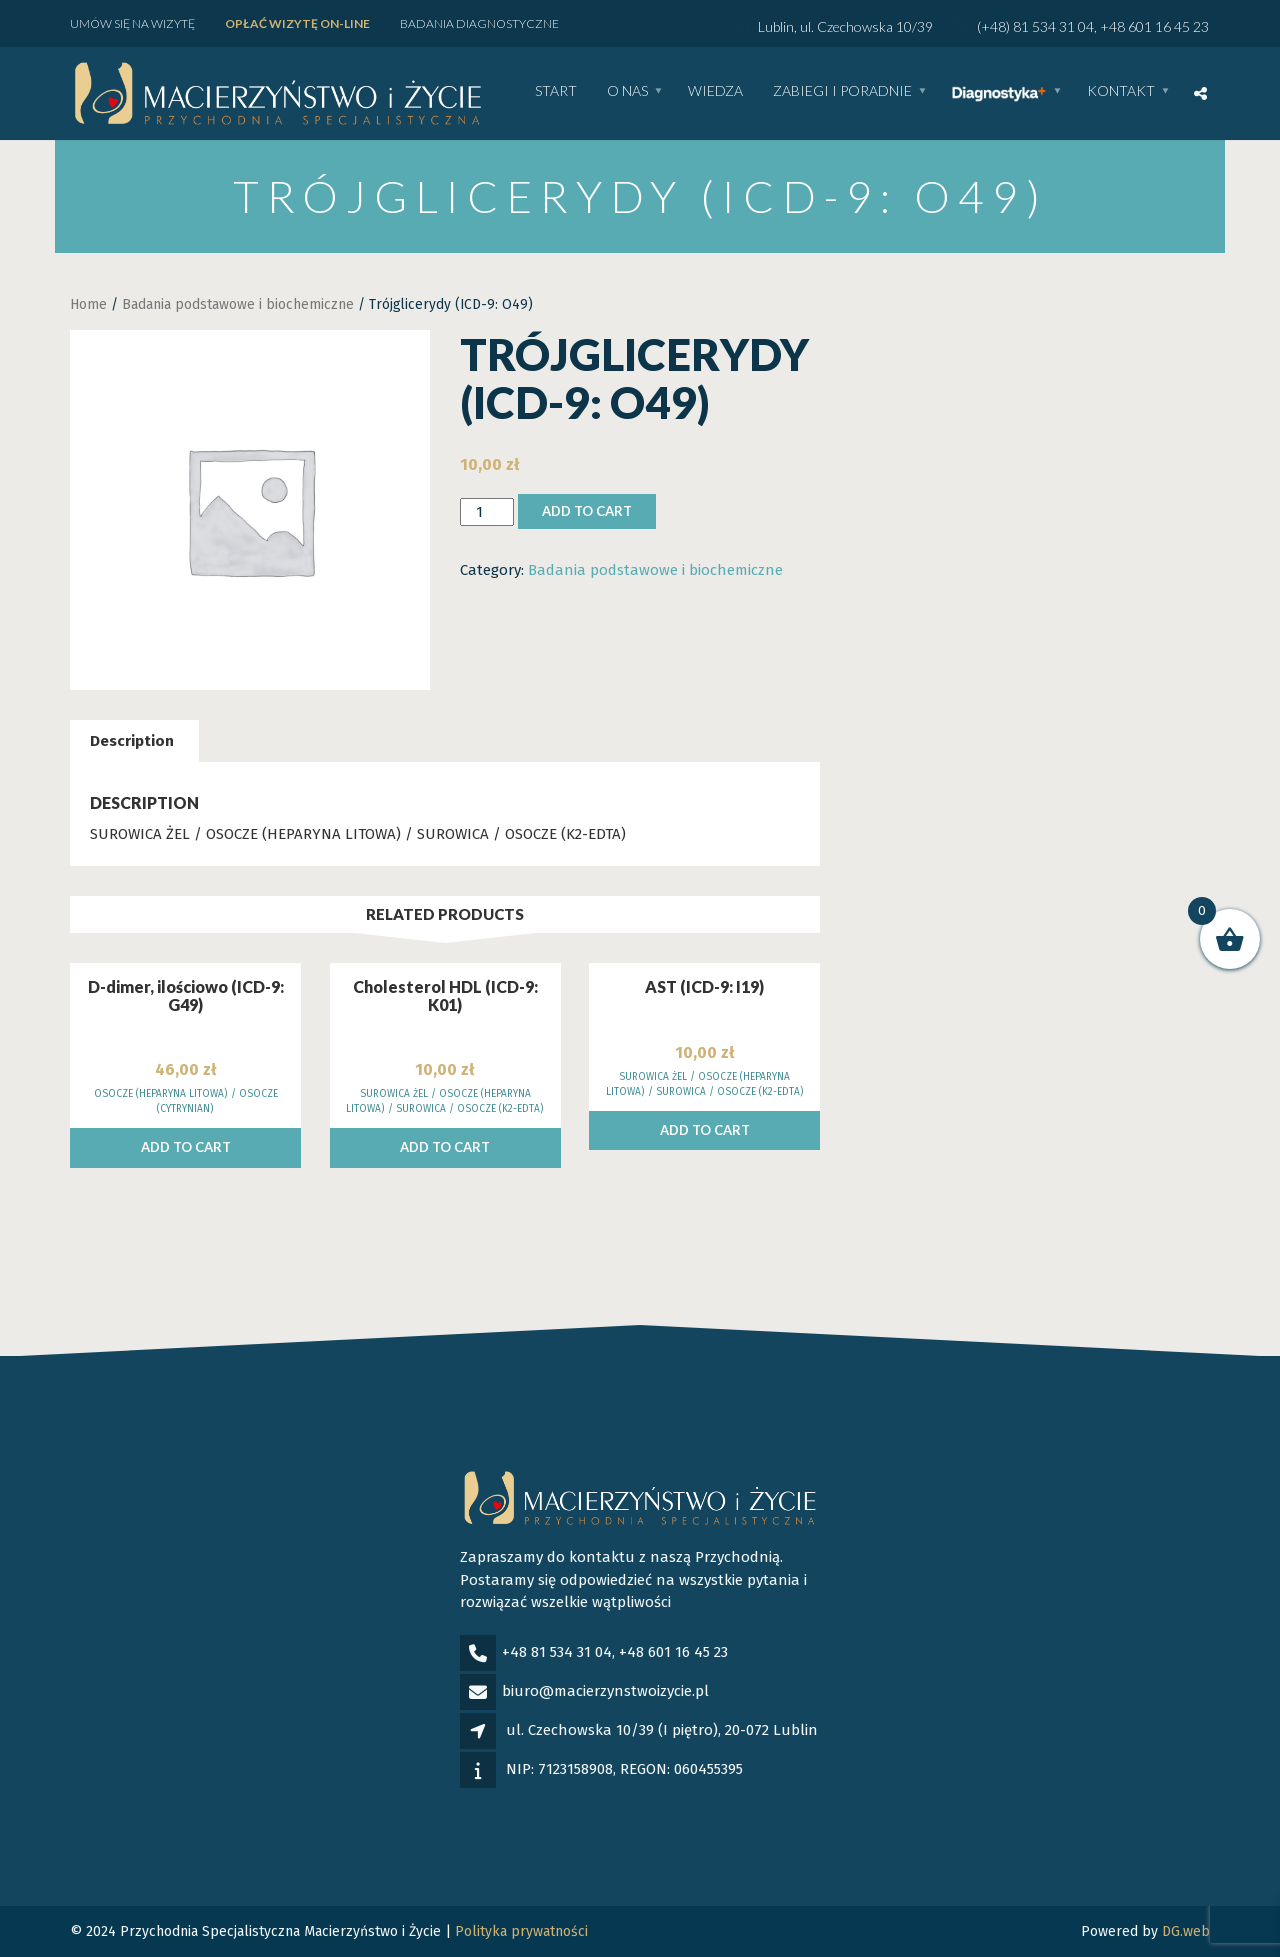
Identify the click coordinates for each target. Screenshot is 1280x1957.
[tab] (132, 741)
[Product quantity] (487, 512)
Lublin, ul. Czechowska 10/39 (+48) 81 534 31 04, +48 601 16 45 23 (972, 26)
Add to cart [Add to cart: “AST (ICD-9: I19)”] (705, 1130)
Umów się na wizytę (132, 23)
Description (132, 741)
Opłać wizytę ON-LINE (297, 23)
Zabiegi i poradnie (842, 91)
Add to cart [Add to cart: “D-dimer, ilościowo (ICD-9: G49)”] (186, 1147)
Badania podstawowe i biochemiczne (238, 304)
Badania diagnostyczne (479, 23)
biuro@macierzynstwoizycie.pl (605, 1691)
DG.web (1186, 1931)
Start (556, 91)
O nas (627, 91)
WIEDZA (715, 91)
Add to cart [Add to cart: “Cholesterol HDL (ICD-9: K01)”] (445, 1147)
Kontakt (1121, 91)
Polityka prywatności (521, 1931)
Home (88, 304)
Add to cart (587, 511)
